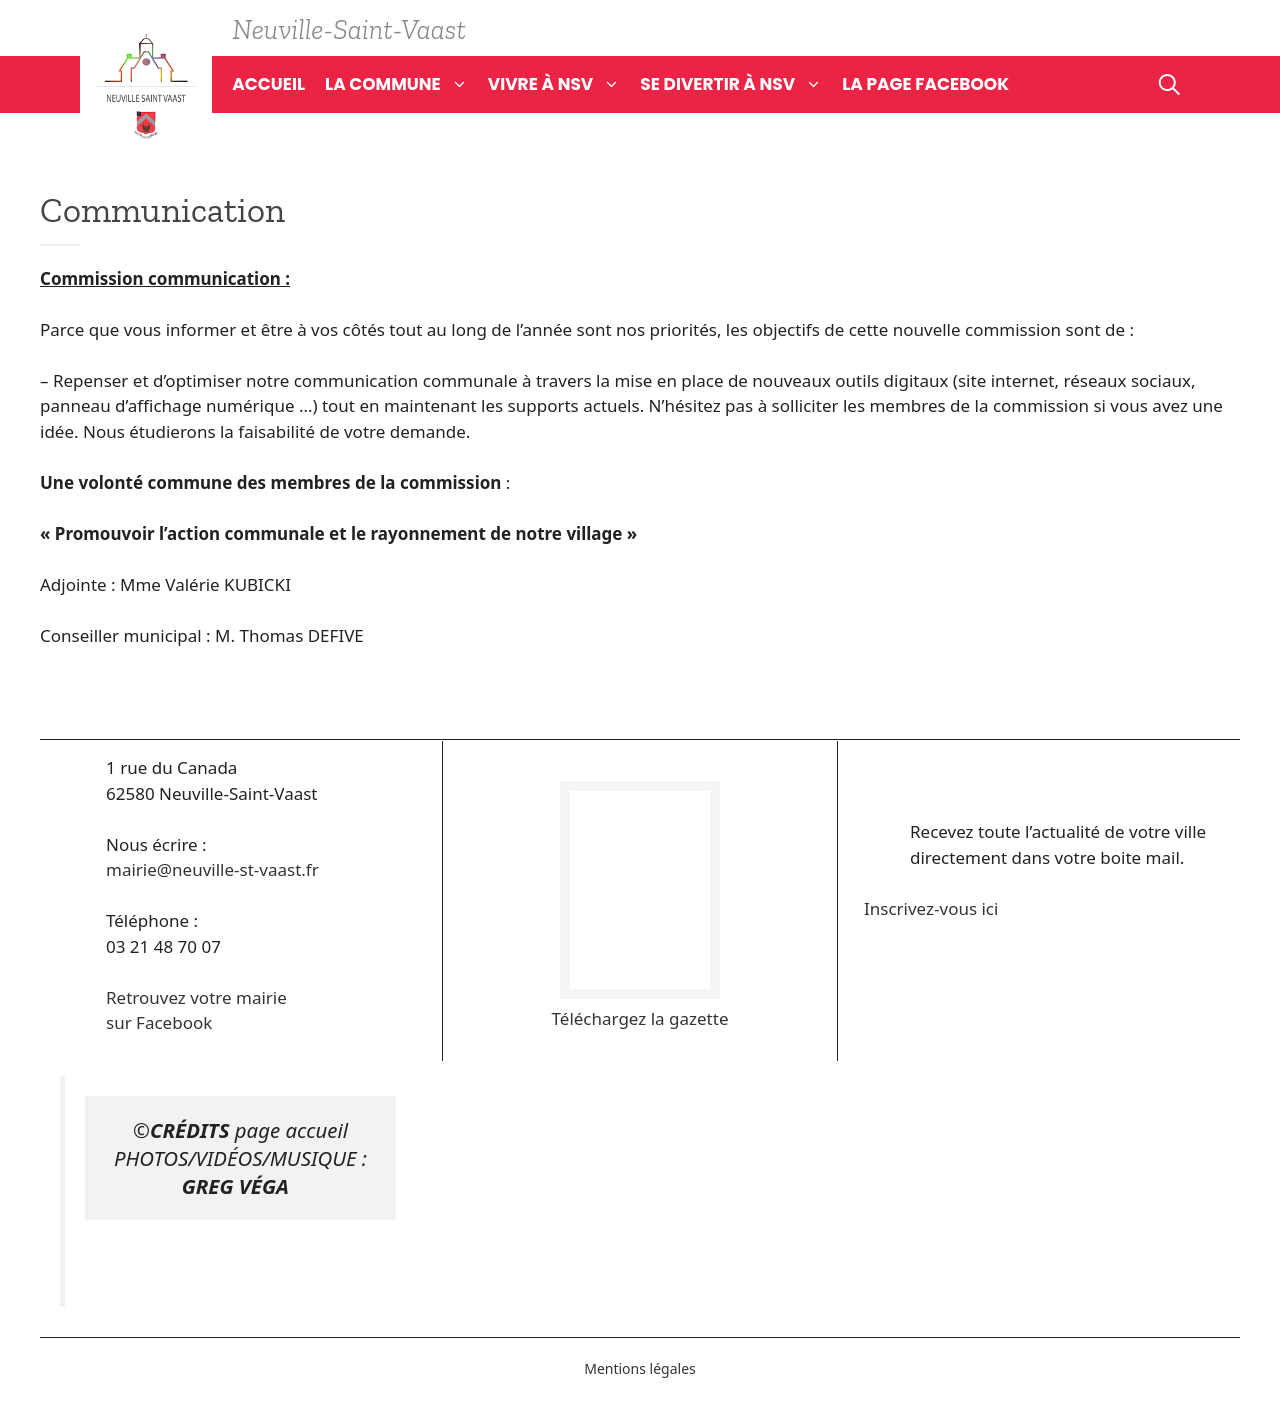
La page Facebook (925, 84)
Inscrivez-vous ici (931, 908)
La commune (406, 84)
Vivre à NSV (564, 84)
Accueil (268, 84)
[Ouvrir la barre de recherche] (1169, 84)
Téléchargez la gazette (640, 1018)
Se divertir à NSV (741, 84)
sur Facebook (159, 1022)
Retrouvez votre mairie (196, 997)
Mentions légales (640, 1368)
